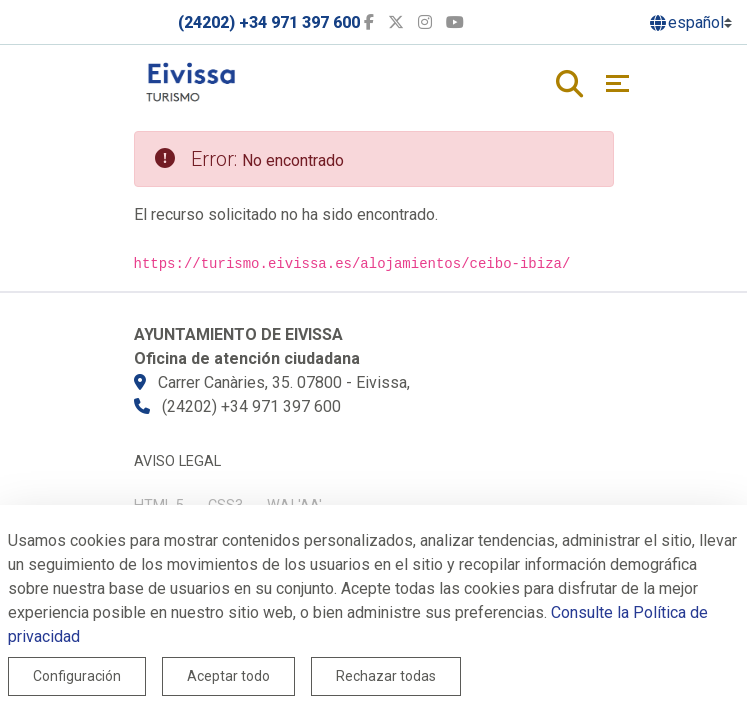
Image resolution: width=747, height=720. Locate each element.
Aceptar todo (228, 676)
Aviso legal (177, 461)
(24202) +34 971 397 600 (269, 22)
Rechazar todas (386, 676)
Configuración (77, 676)
